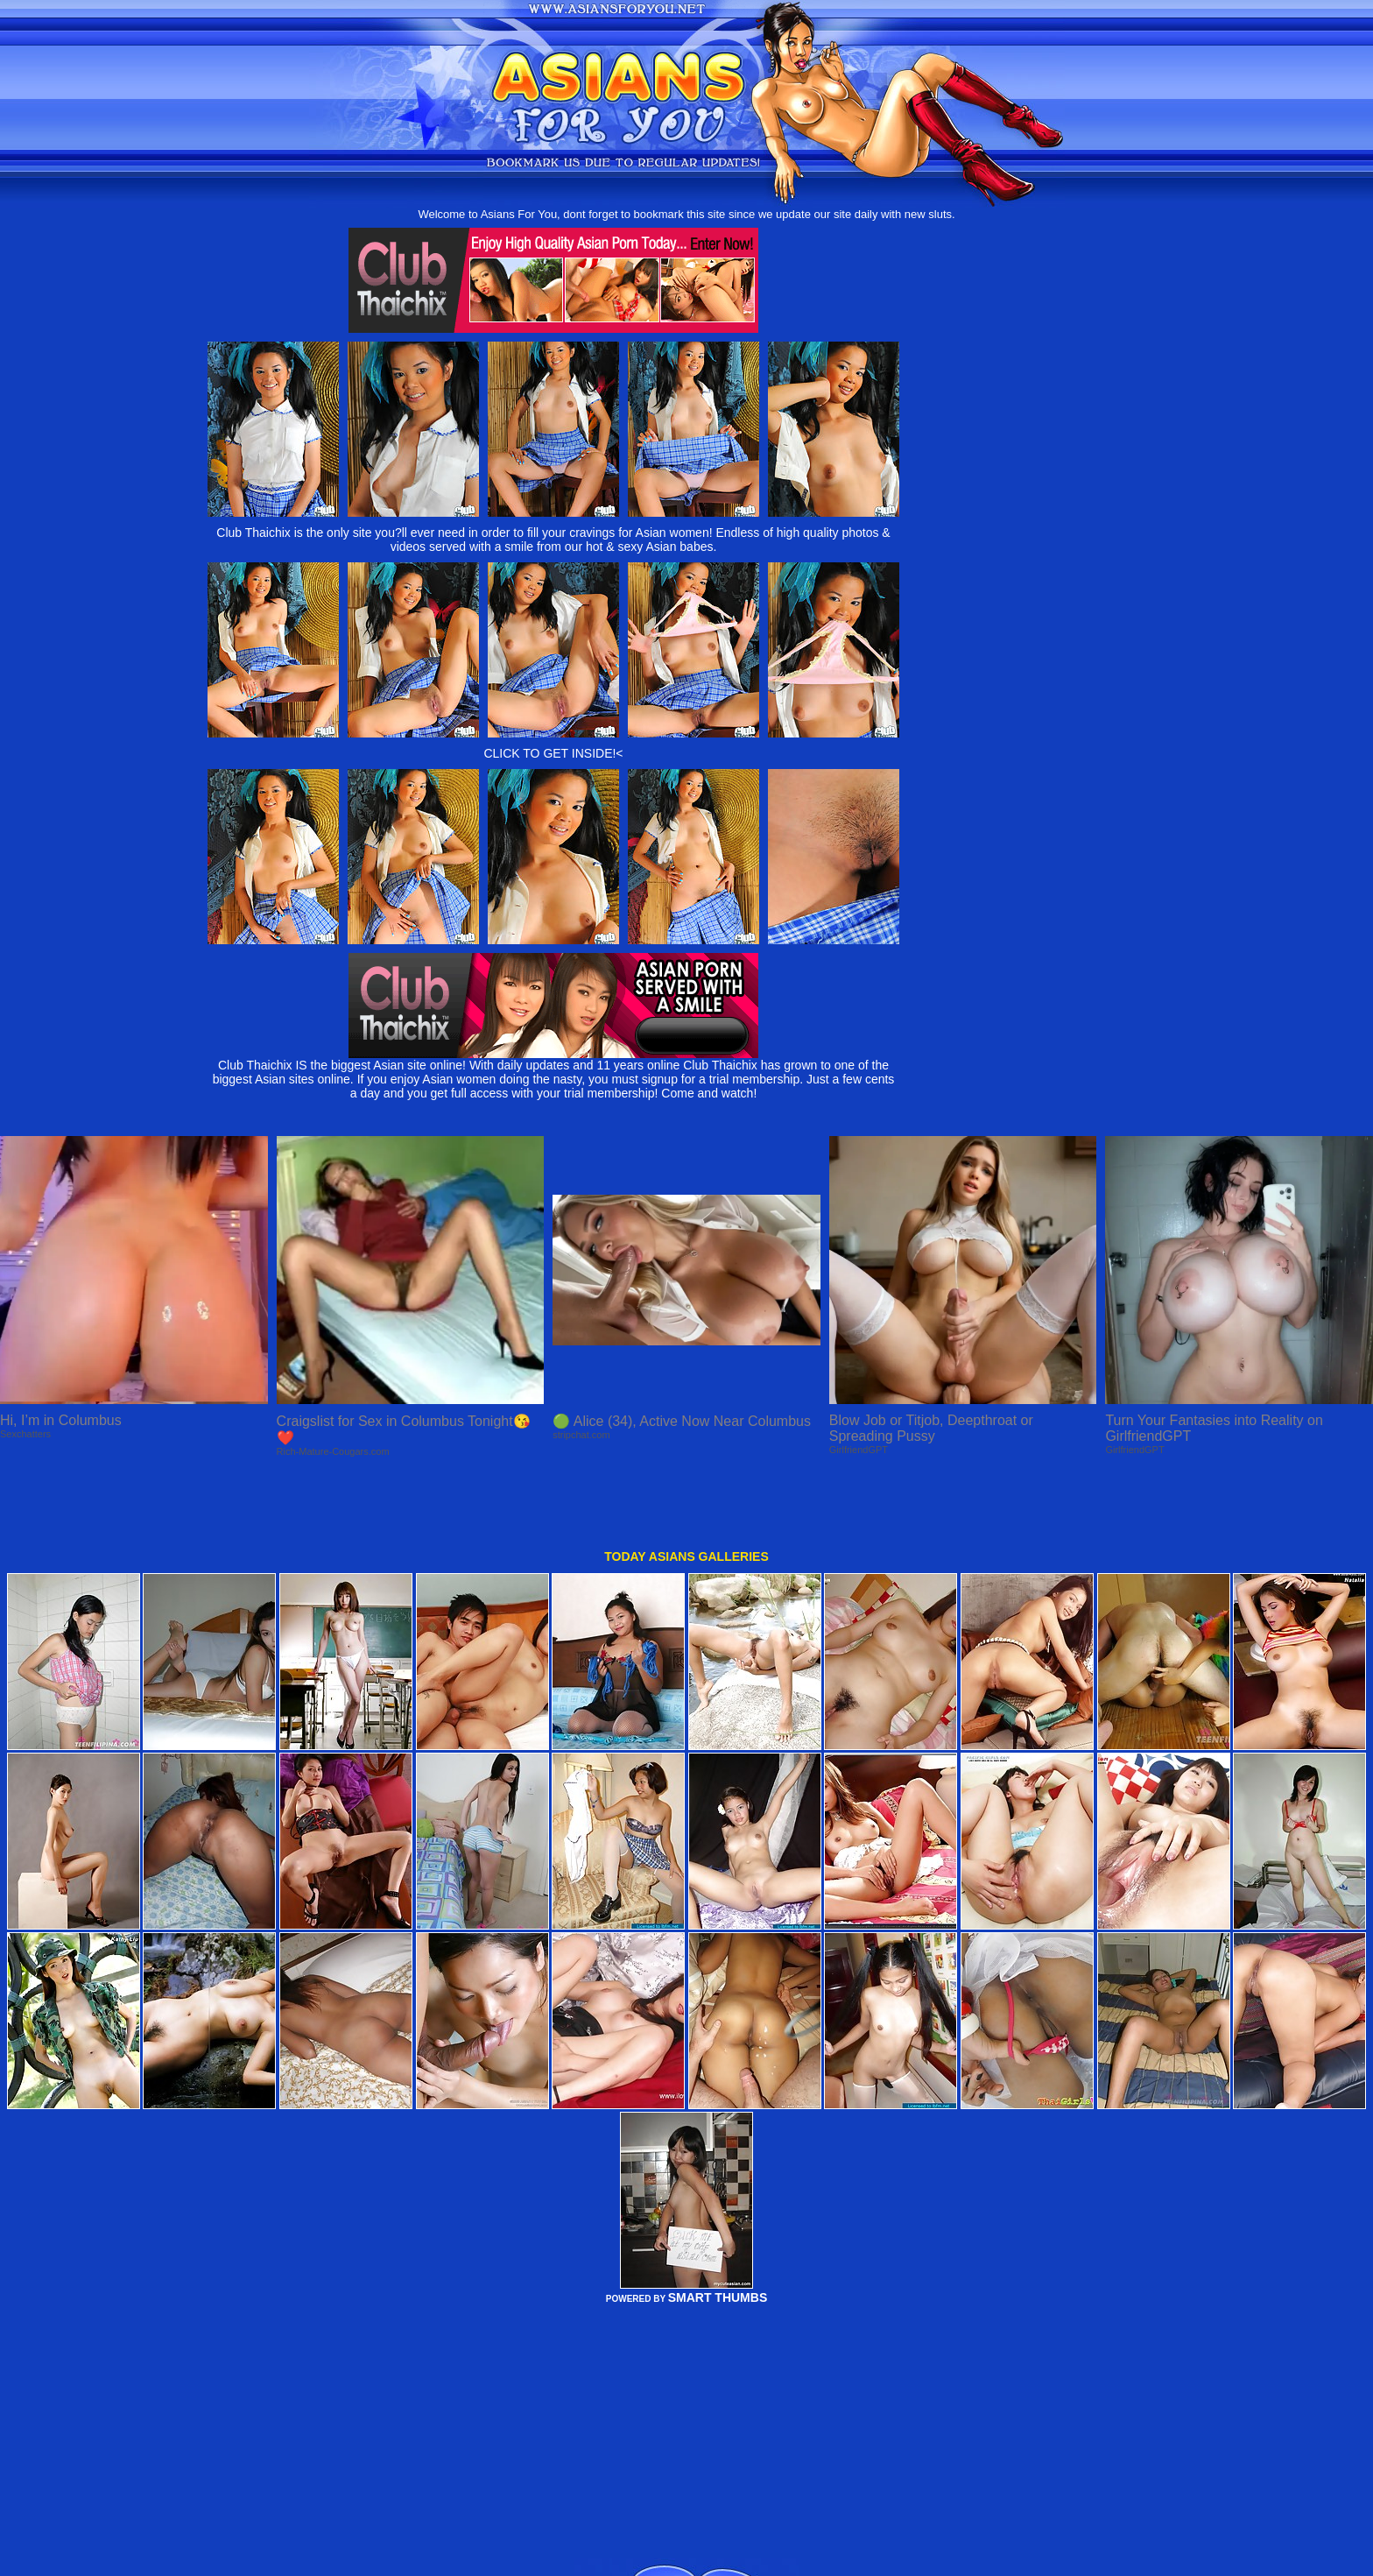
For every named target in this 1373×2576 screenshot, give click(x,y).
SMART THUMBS (718, 2233)
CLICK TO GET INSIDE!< (553, 753)
